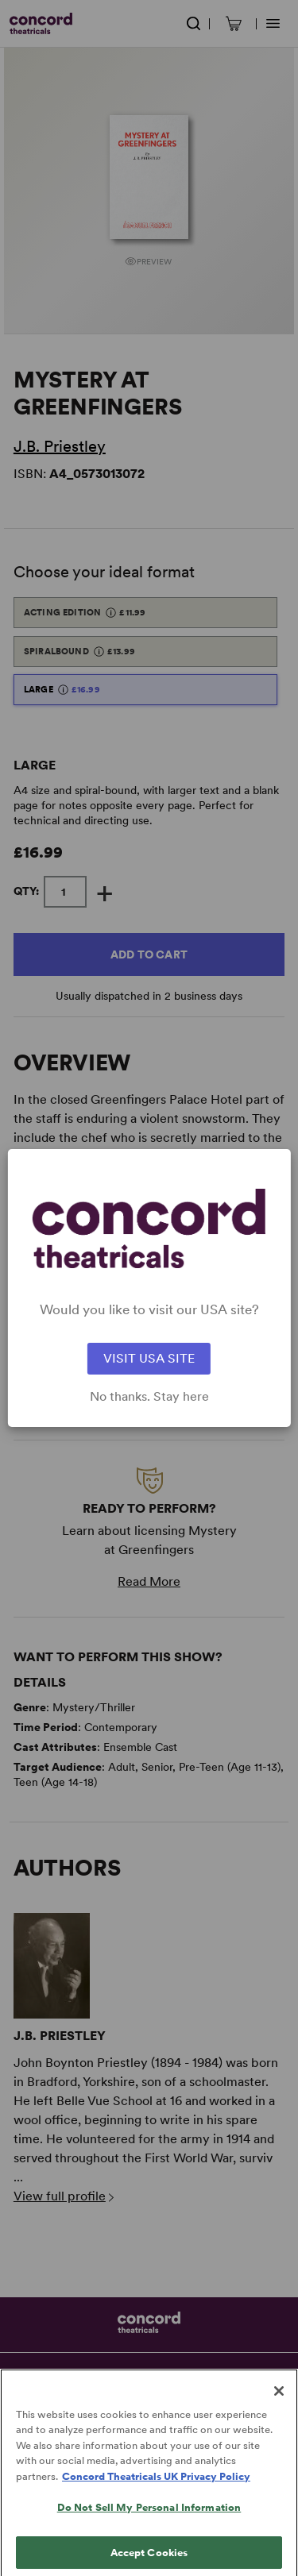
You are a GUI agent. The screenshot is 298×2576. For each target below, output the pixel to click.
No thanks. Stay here (149, 1396)
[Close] (278, 2400)
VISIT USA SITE (149, 1358)
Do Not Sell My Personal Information (149, 2518)
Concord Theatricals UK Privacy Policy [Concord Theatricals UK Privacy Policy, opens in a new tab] (156, 2486)
